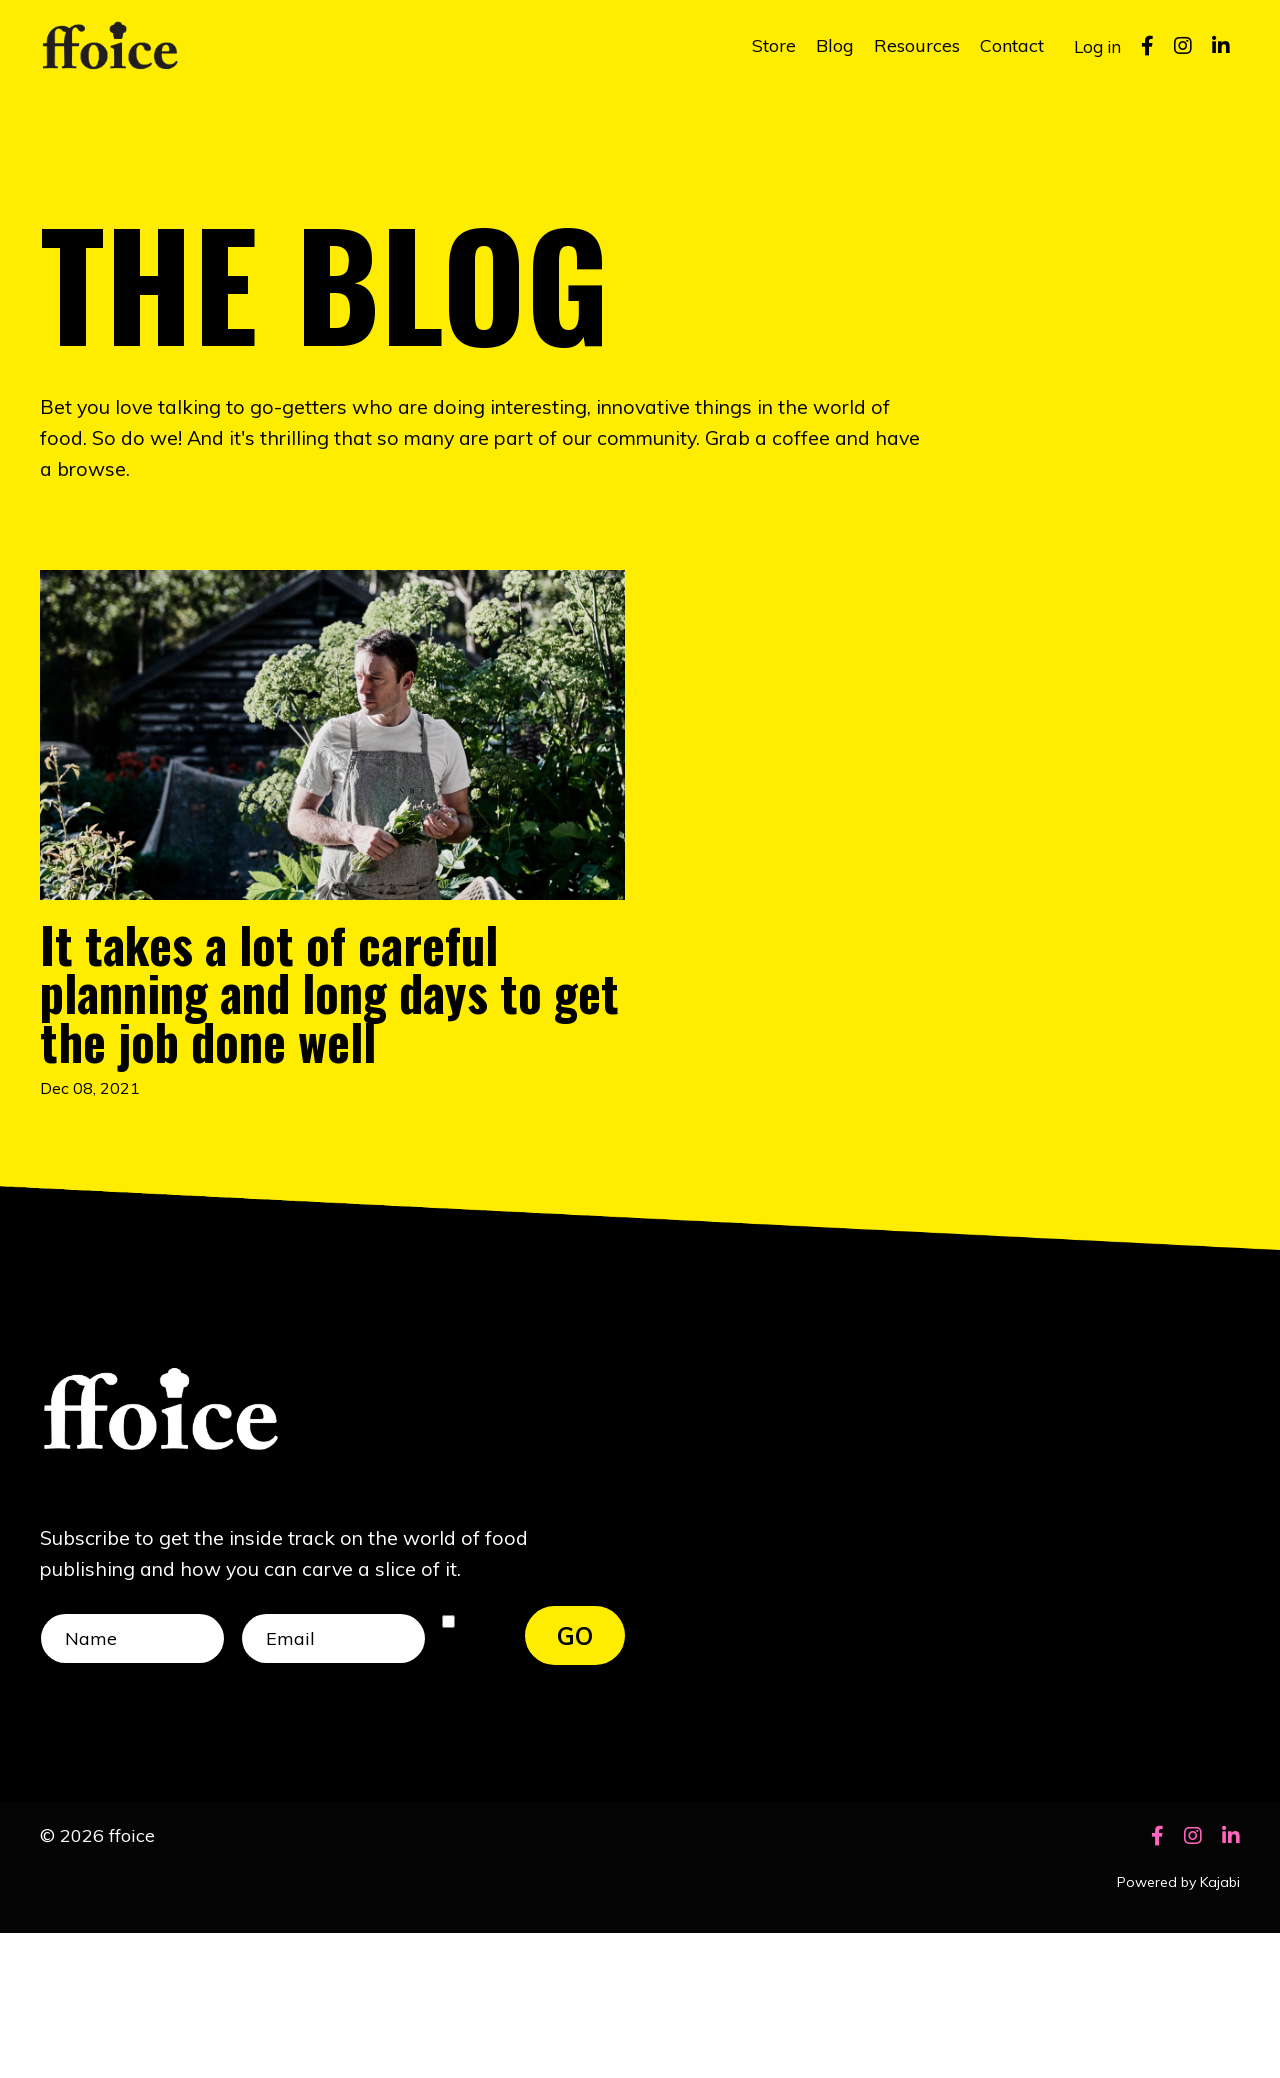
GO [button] (575, 1775)
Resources (913, 45)
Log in (1095, 45)
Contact (1008, 45)
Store (770, 45)
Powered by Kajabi (1178, 2027)
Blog (831, 45)
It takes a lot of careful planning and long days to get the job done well (306, 1069)
